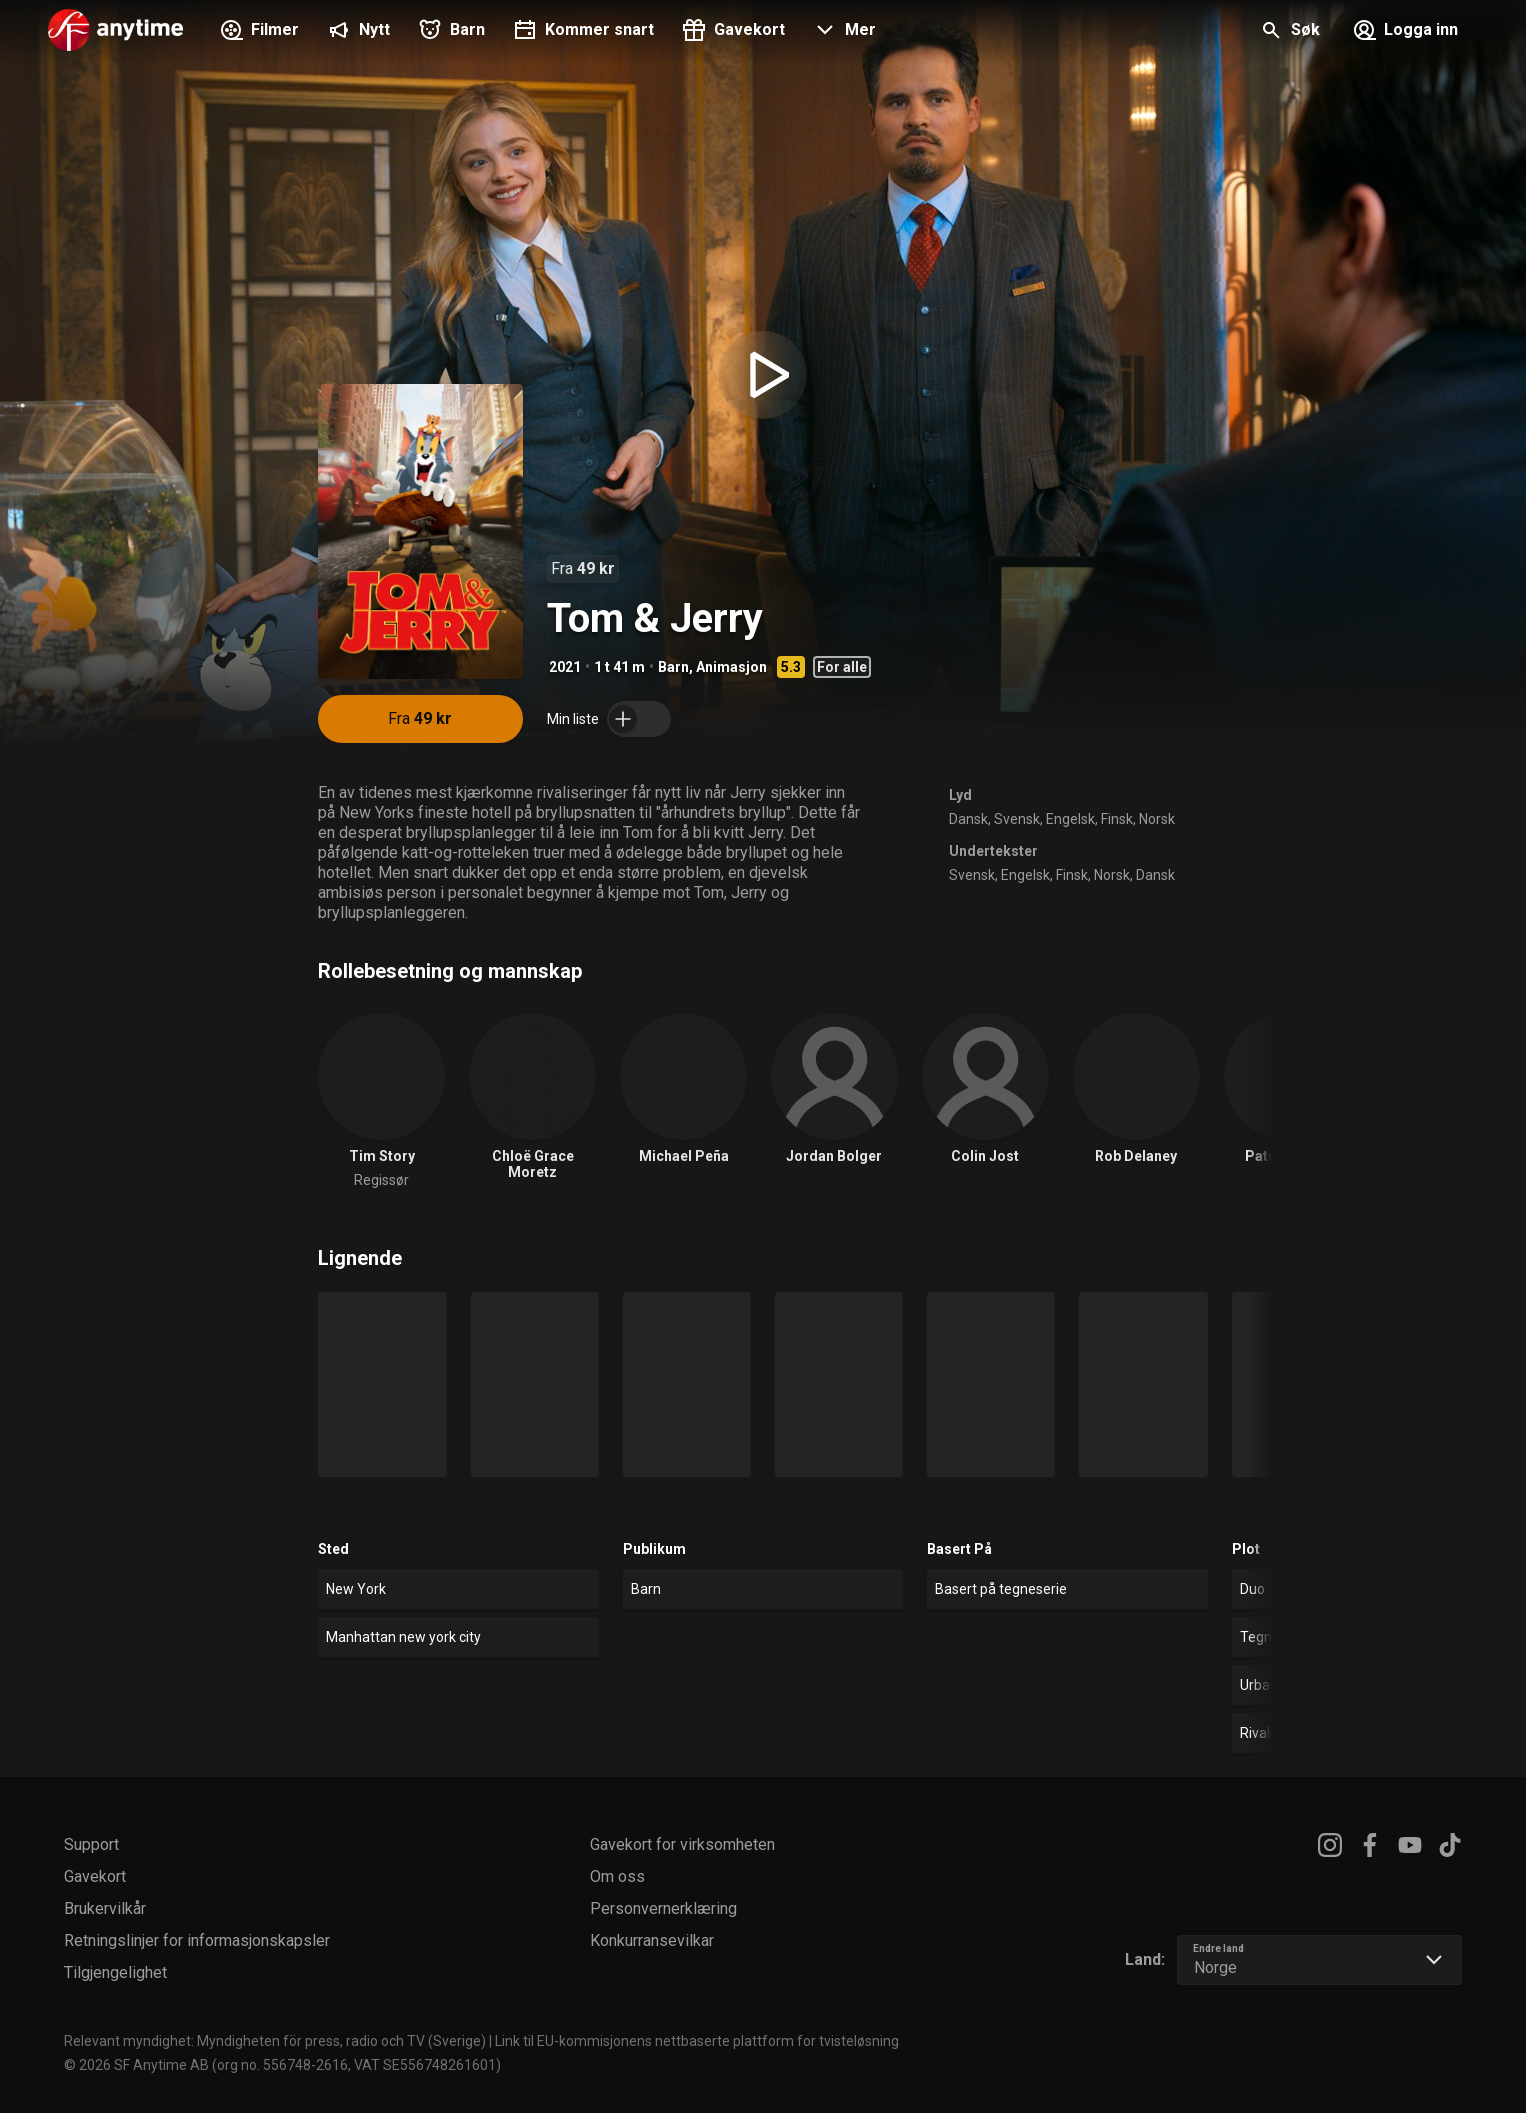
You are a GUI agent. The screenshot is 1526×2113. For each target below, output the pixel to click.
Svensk (1017, 819)
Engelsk (1070, 819)
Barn (673, 667)
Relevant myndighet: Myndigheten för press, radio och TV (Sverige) (275, 2041)
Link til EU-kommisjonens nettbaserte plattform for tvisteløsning (697, 2041)
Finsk (1117, 819)
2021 (565, 667)
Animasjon (731, 667)
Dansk (968, 819)
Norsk (1157, 819)
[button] (842, 32)
